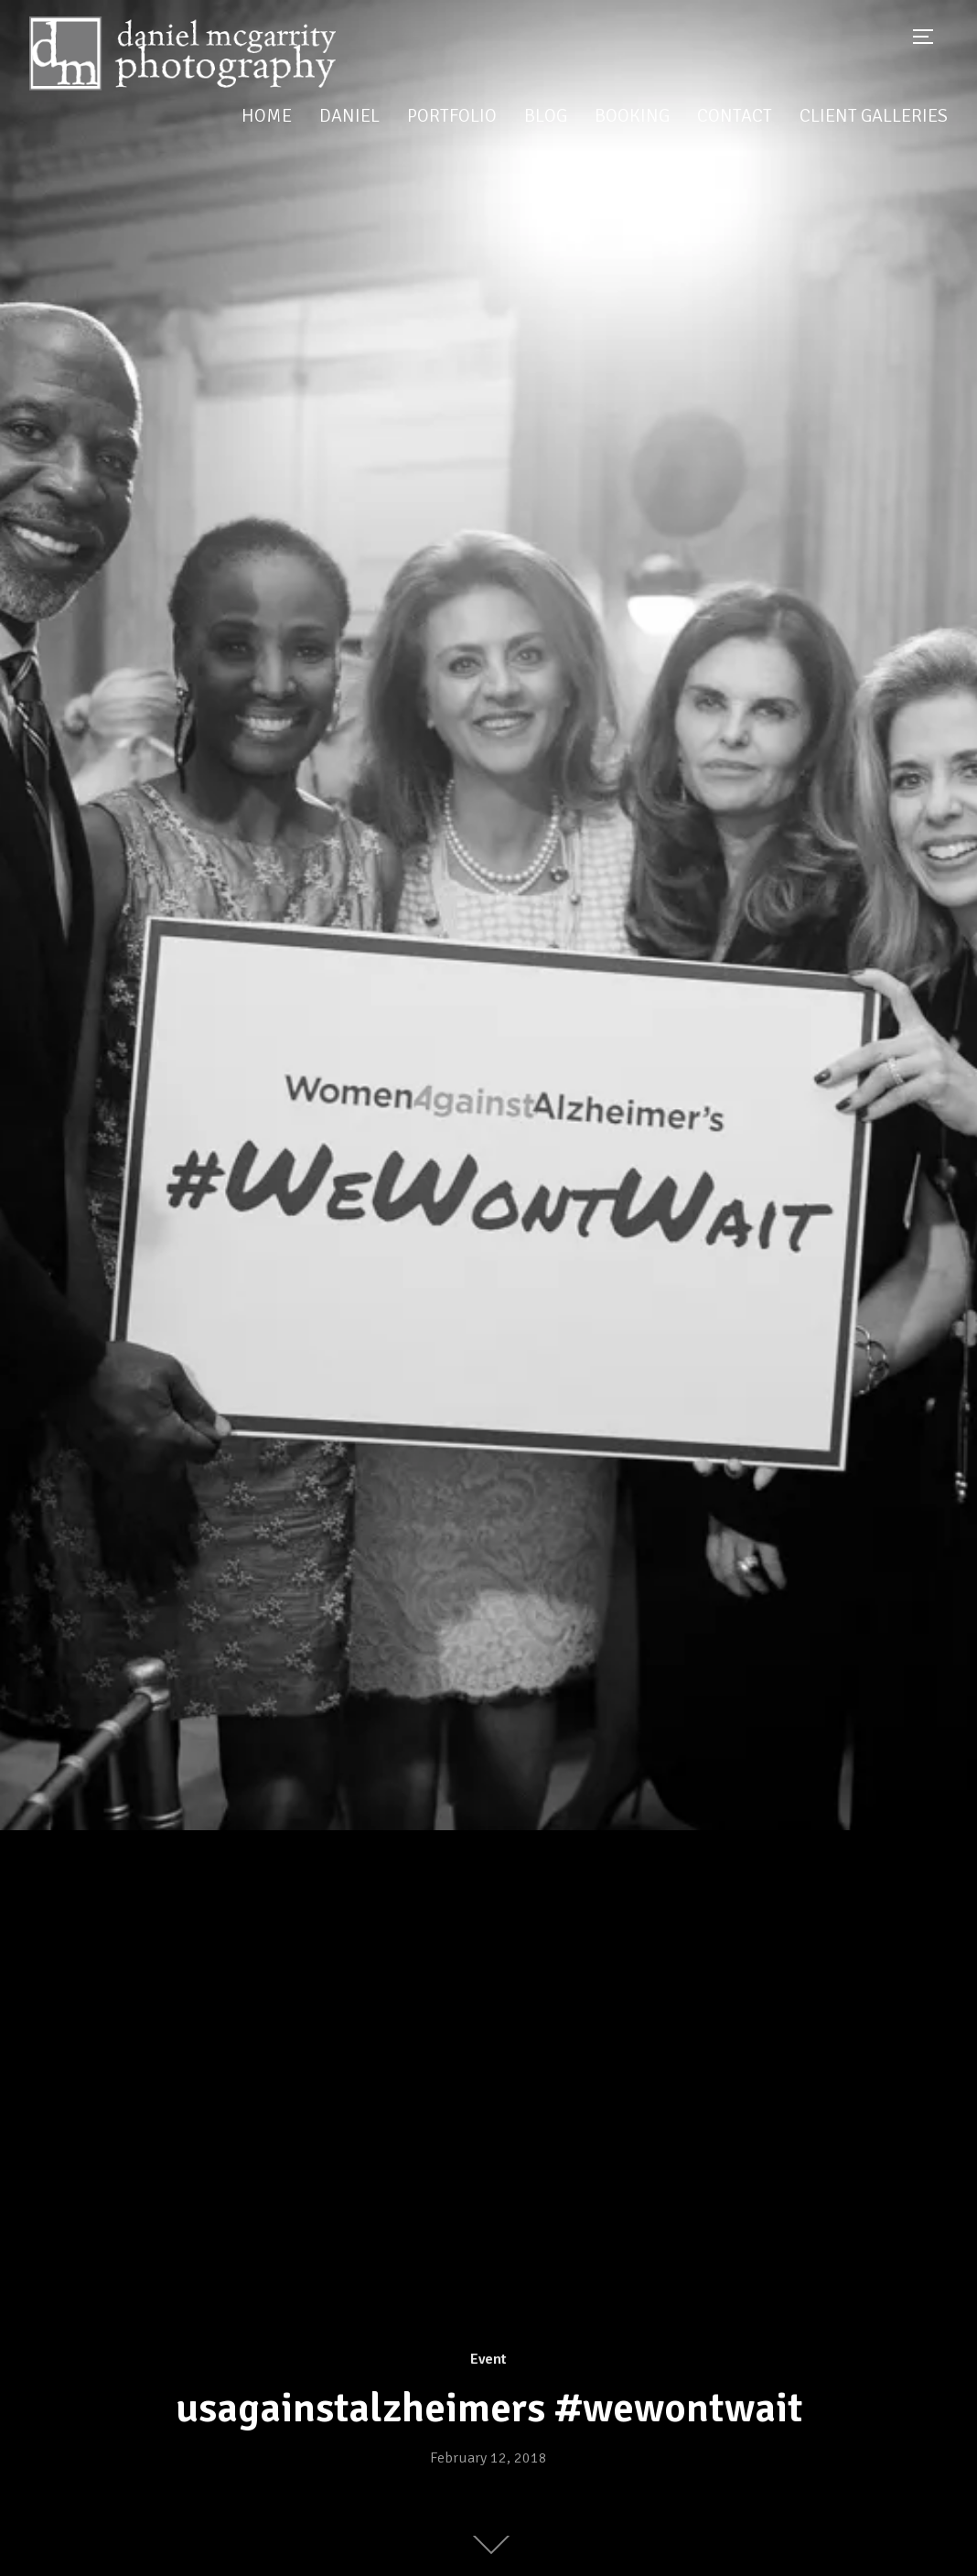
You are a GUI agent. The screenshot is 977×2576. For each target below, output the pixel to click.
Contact (734, 115)
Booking (632, 115)
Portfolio (452, 115)
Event (488, 2359)
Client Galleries (874, 115)
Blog (545, 115)
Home (267, 115)
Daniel (349, 115)
